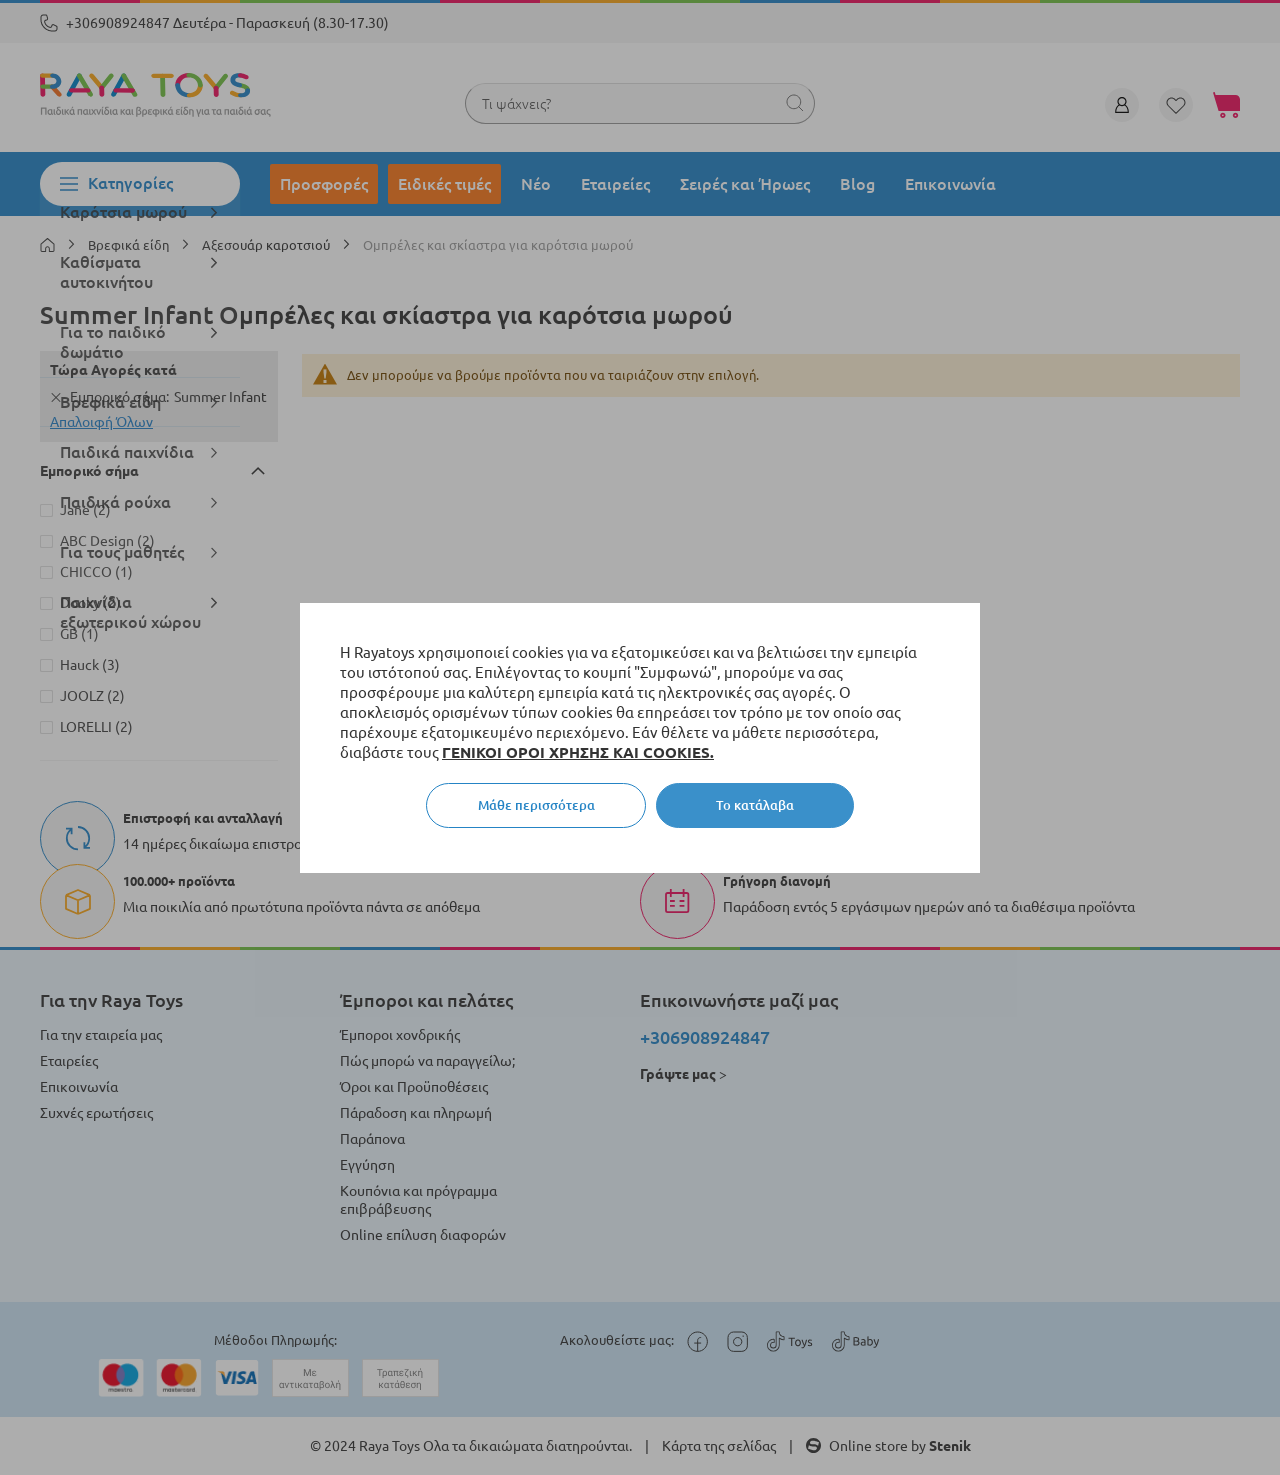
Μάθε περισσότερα (536, 805)
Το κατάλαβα (755, 805)
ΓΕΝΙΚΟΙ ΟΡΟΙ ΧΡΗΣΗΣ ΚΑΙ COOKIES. (578, 752)
